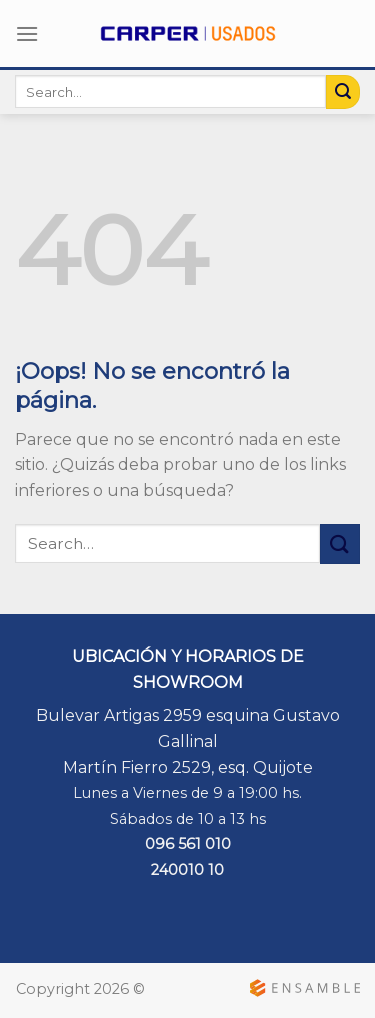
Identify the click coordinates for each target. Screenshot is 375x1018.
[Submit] (343, 92)
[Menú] (27, 33)
